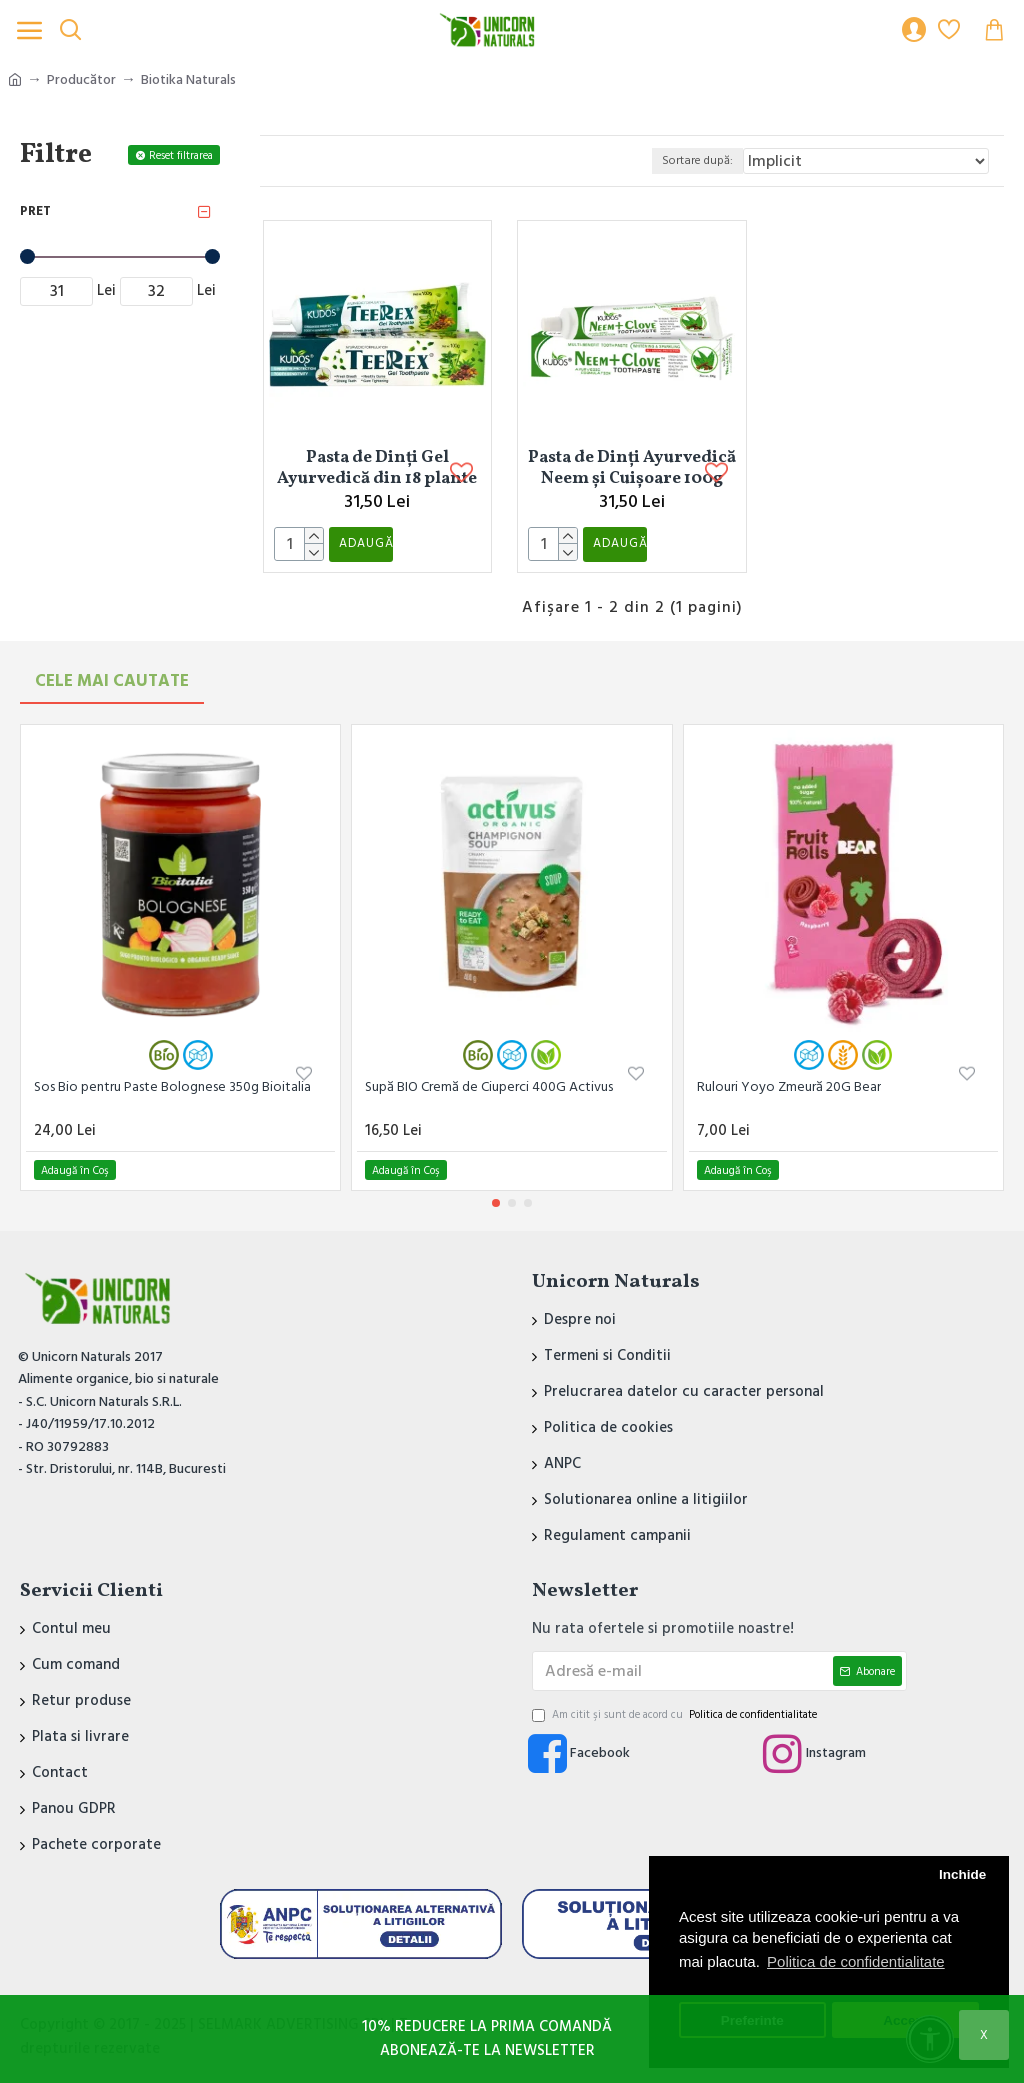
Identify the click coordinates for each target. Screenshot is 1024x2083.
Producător (81, 80)
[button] (496, 1203)
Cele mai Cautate (112, 681)
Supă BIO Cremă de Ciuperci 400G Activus (489, 1087)
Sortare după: (685, 160)
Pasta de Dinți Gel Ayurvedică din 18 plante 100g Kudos (377, 468)
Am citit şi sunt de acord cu (676, 1715)
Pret (35, 211)
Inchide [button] (962, 1874)
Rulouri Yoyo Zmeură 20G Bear (789, 1087)
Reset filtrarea (181, 155)
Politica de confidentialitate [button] (856, 1961)
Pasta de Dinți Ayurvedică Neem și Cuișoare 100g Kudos (632, 468)
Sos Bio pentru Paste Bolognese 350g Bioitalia (172, 1087)
